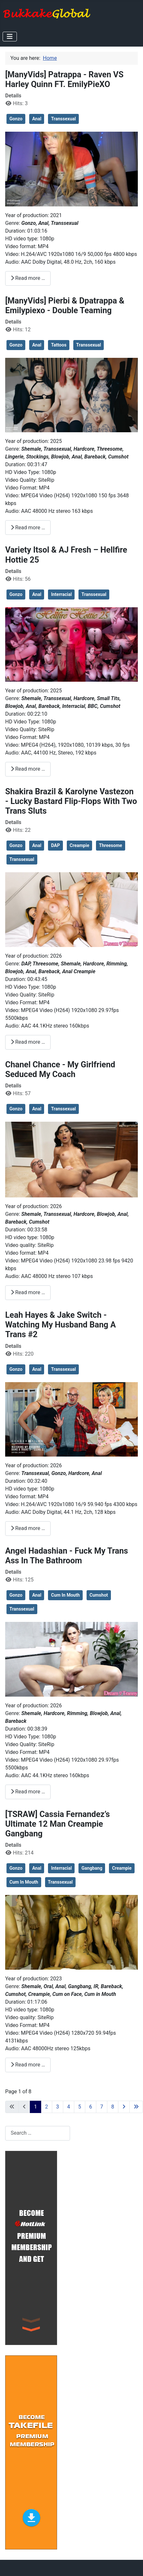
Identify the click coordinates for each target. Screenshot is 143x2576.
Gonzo (15, 118)
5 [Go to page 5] (79, 2107)
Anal (36, 118)
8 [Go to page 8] (112, 2107)
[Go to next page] (124, 2107)
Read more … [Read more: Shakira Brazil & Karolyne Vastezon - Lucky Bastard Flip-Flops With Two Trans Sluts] (28, 1042)
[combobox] (37, 2133)
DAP (55, 845)
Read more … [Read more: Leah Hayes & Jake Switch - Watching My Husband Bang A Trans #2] (28, 1528)
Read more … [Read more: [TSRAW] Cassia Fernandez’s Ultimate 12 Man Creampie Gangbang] (28, 2065)
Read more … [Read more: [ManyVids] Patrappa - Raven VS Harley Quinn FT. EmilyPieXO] (28, 278)
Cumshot (98, 1595)
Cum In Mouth (65, 1595)
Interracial (61, 594)
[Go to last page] (136, 2107)
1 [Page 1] (35, 2107)
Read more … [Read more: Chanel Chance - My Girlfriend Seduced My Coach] (28, 1292)
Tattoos (58, 344)
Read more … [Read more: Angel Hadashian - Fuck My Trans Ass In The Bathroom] (28, 1792)
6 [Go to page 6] (90, 2107)
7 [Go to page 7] (101, 2107)
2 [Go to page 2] (46, 2107)
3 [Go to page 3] (57, 2107)
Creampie (79, 845)
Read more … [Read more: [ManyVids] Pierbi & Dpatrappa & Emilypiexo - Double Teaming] (28, 527)
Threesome (110, 845)
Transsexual (63, 118)
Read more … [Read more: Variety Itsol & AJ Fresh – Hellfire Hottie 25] (28, 769)
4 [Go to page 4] (68, 2107)
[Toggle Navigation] (10, 36)
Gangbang (91, 1868)
